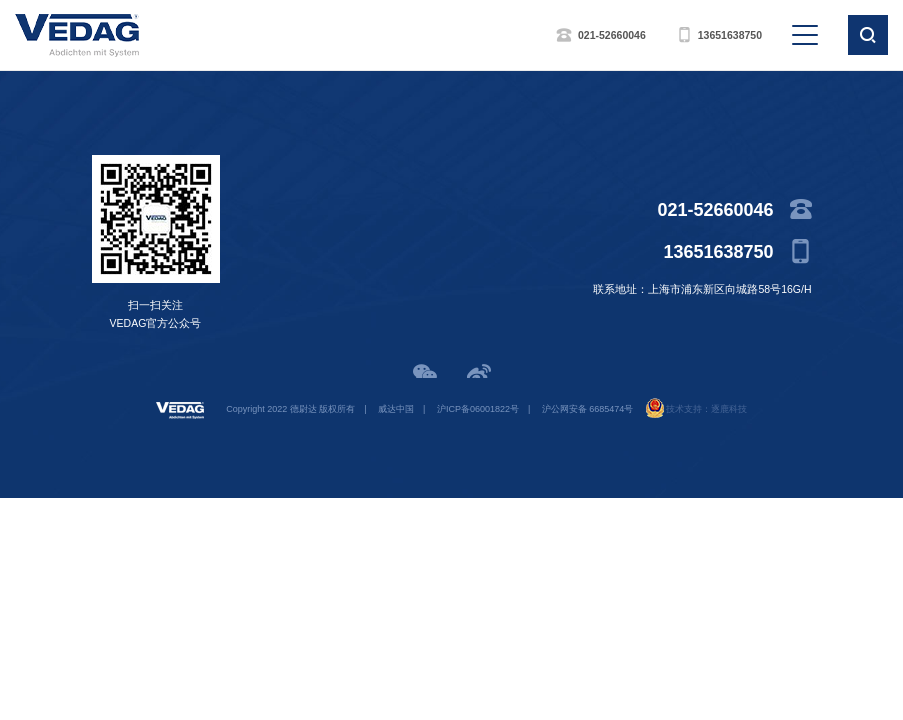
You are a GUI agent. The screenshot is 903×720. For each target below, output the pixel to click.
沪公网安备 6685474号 (588, 409)
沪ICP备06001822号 (478, 409)
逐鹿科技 (729, 409)
